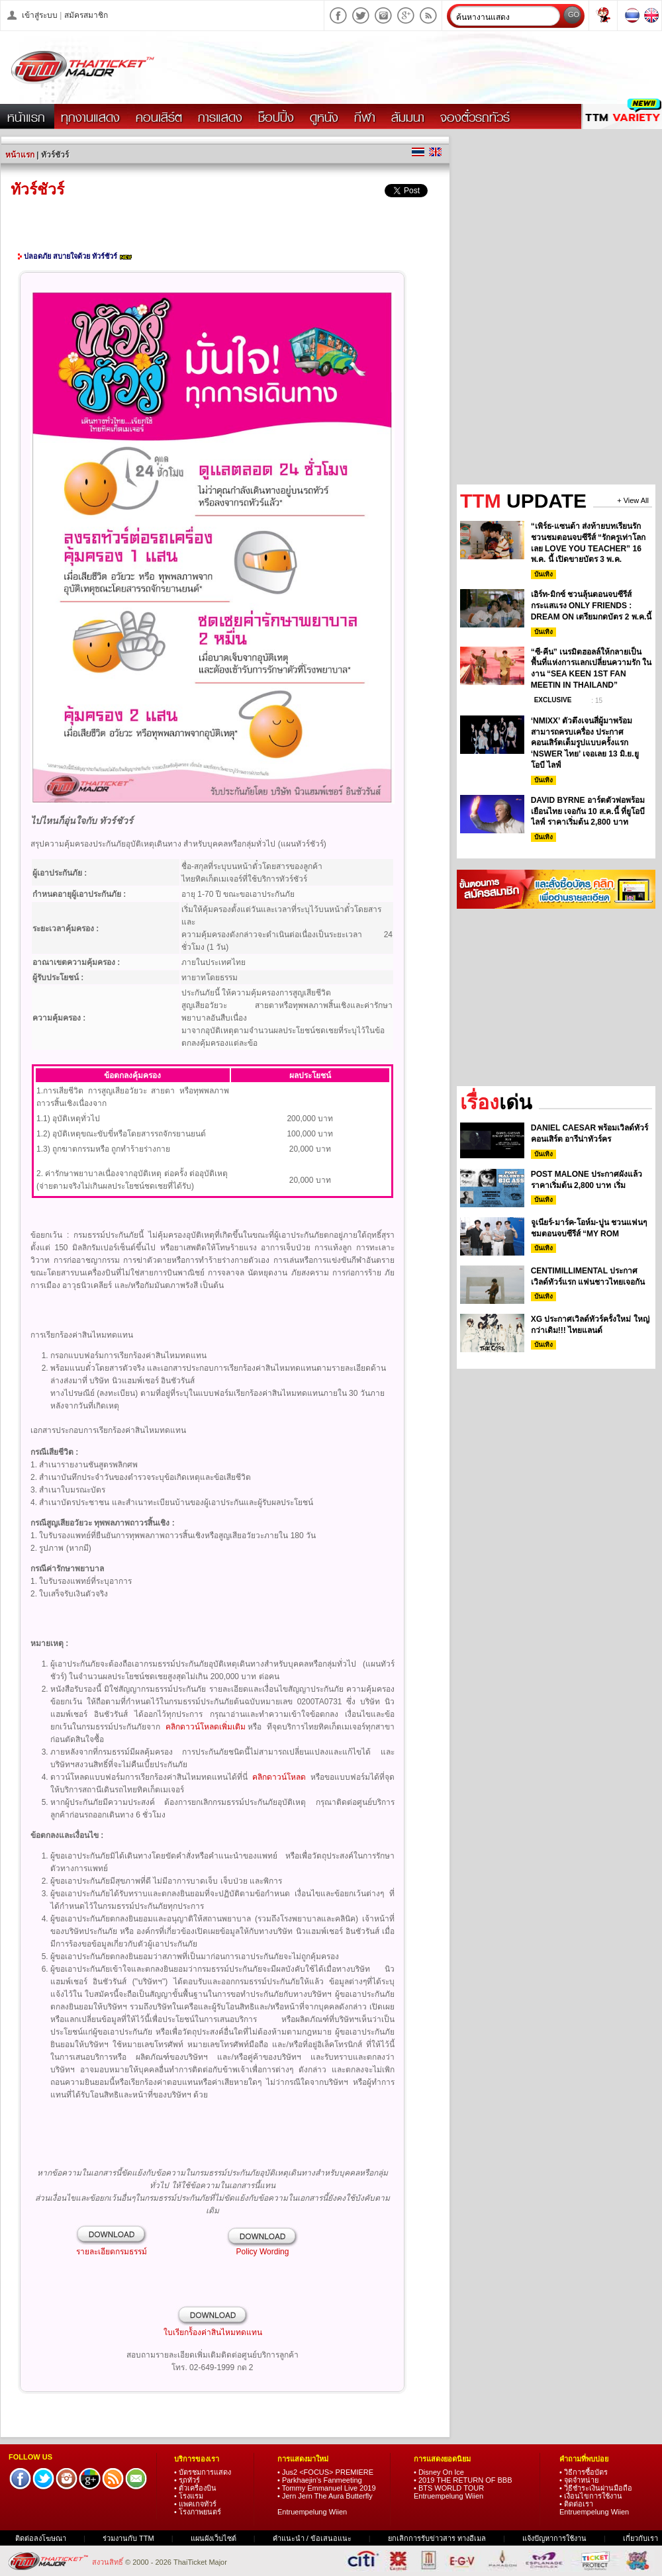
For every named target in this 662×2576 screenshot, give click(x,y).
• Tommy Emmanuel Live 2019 (326, 2488)
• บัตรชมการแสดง (202, 2472)
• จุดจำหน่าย (578, 2480)
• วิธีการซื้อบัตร (583, 2472)
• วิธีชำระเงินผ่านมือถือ (595, 2488)
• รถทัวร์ (187, 2480)
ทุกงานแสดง (90, 117)
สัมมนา (407, 117)
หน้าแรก (26, 117)
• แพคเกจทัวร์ (195, 2504)
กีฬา (364, 117)
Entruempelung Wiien (312, 2512)
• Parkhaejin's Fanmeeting (319, 2480)
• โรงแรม (188, 2496)
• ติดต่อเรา (576, 2504)
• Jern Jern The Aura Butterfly (325, 2496)
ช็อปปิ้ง (276, 117)
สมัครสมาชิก (86, 15)
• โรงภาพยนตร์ (197, 2512)
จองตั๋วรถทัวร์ (475, 117)
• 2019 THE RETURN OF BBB (463, 2480)
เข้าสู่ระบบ (40, 15)
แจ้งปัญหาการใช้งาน (554, 2538)
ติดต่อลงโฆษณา (40, 2538)
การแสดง (220, 117)
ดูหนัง (324, 117)
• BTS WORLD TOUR (449, 2488)
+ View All (633, 500)
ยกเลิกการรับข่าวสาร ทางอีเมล (437, 2538)
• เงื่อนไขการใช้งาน (590, 2496)
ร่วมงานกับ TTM (128, 2538)
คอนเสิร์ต (159, 117)
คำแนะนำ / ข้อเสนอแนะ (313, 2538)
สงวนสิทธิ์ (108, 2562)
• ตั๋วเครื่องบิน (195, 2488)
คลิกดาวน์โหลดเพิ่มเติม (206, 1726)
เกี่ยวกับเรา (640, 2538)
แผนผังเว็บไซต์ (213, 2538)
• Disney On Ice (439, 2472)
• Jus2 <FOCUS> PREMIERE (325, 2472)
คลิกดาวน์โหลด (279, 1777)
